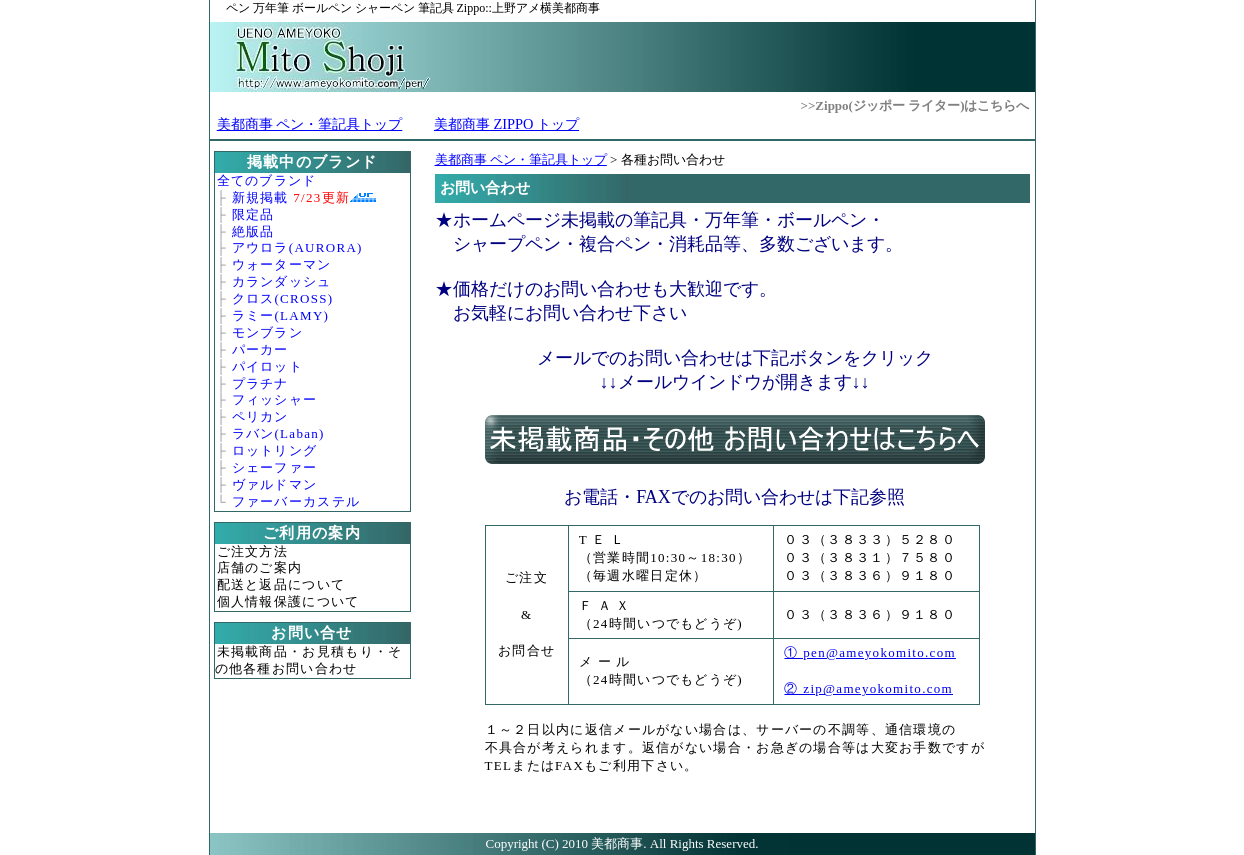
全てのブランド (267, 180)
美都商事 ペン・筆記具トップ (310, 124)
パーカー (260, 349)
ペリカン (260, 416)
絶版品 (253, 231)
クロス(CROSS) (283, 298)
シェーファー (275, 467)
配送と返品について (281, 584)
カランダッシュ (282, 281)
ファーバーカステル (296, 501)
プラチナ (260, 383)
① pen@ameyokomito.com (869, 652)
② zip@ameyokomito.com (868, 688)
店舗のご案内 (260, 567)
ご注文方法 (253, 551)
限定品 (253, 214)
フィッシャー (275, 399)
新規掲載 (291, 197)
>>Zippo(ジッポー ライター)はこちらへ (915, 105)
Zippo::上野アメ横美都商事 (413, 8)
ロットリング (275, 450)
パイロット (268, 366)
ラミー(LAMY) (281, 315)
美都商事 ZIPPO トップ (506, 124)
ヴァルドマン (275, 484)
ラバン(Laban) (278, 433)
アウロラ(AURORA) (297, 247)
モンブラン (268, 332)
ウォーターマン (282, 264)
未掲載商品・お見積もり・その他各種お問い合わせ (309, 660)
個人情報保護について (288, 601)
